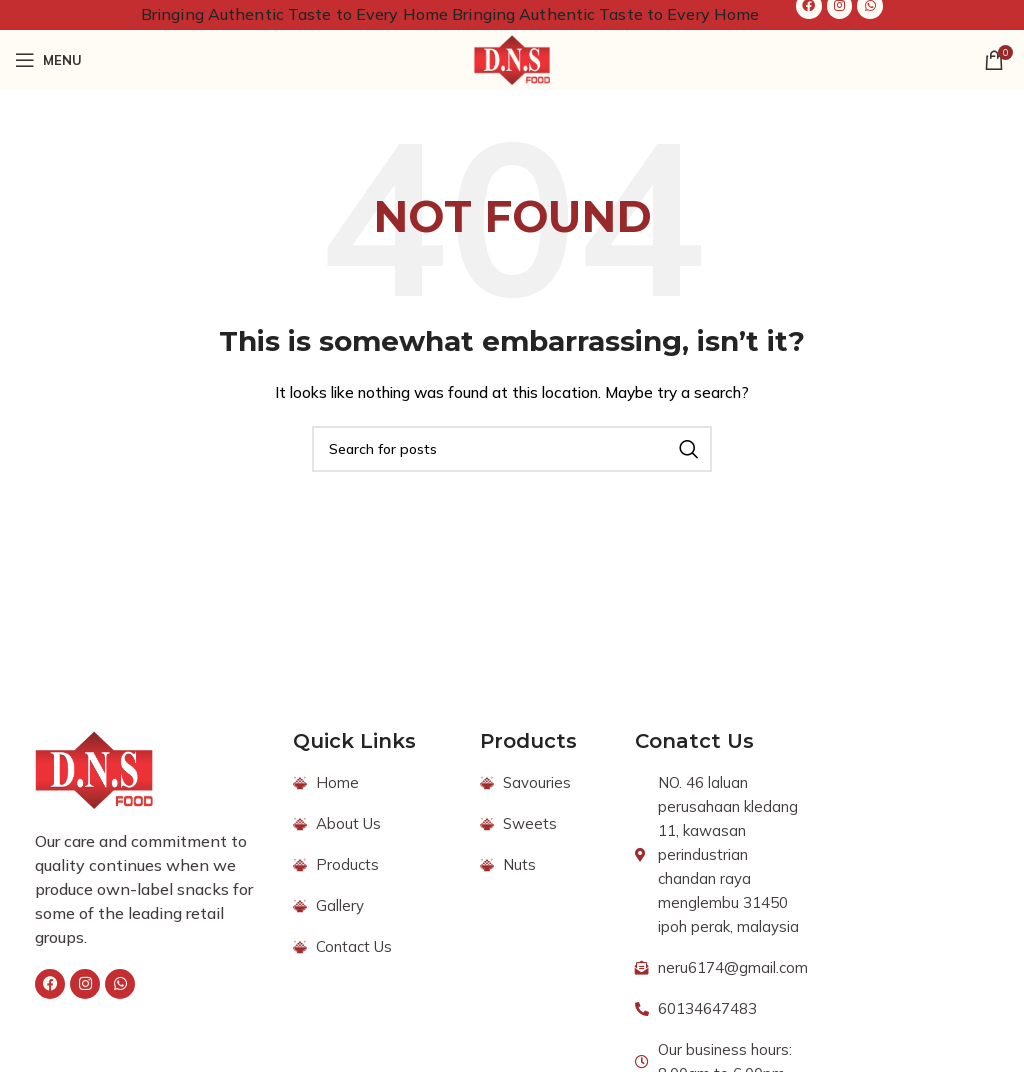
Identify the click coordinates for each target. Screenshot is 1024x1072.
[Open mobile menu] (48, 60)
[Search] (512, 449)
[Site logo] (512, 59)
